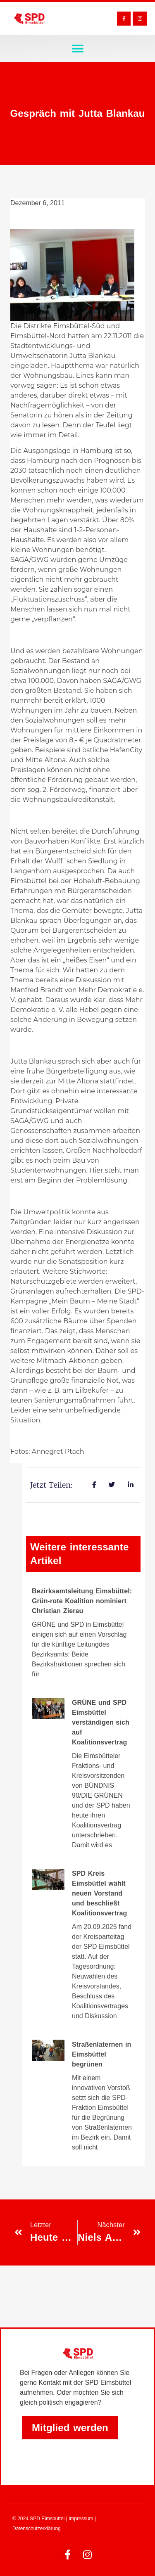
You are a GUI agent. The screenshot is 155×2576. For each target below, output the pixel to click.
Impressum (81, 2518)
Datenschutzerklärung (36, 2528)
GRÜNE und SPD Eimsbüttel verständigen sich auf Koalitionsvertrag (100, 1722)
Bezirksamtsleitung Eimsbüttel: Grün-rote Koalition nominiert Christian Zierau (82, 1601)
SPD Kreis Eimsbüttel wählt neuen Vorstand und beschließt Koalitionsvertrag (99, 1893)
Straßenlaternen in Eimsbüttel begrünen (101, 2054)
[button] (77, 48)
